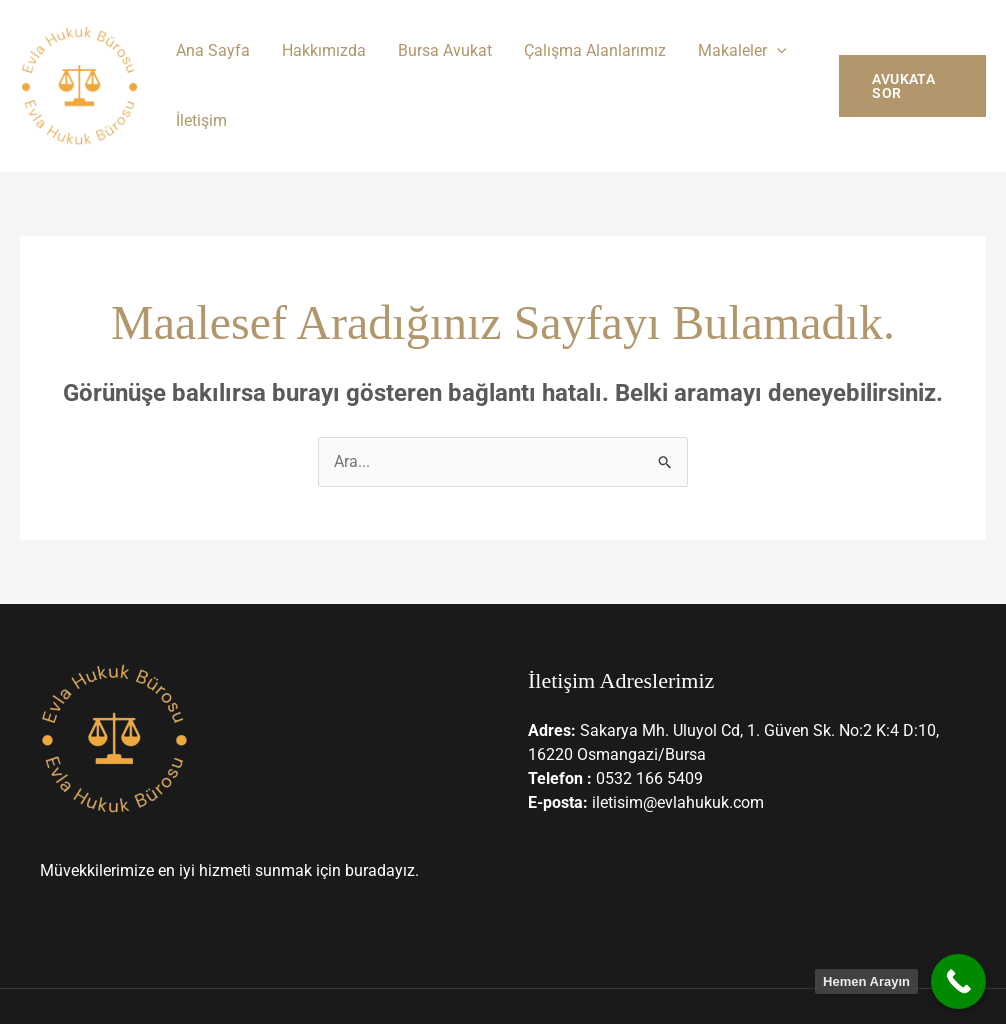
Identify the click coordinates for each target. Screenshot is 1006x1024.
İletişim (201, 120)
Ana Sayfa (213, 50)
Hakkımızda (324, 50)
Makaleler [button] (742, 50)
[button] (777, 50)
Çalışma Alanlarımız (595, 50)
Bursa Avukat (445, 50)
